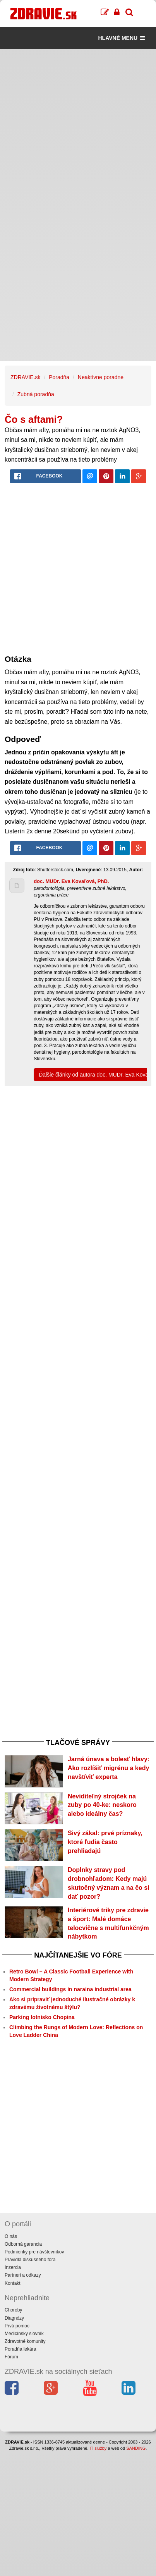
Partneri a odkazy (23, 2275)
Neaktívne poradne (100, 377)
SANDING (136, 2448)
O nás (11, 2236)
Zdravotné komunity (25, 2341)
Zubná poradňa (35, 394)
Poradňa (59, 377)
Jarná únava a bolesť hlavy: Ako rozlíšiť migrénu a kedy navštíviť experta (108, 1768)
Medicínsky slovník (24, 2333)
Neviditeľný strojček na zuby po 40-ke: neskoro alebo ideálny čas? (102, 1805)
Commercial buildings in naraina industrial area (70, 1989)
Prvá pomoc (17, 2326)
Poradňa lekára (20, 2349)
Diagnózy (14, 2318)
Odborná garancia (23, 2244)
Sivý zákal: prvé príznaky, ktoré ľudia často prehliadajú (105, 1842)
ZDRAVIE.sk (25, 377)
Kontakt (13, 2283)
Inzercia (13, 2267)
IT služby (98, 2448)
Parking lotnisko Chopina (42, 2017)
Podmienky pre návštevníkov (34, 2252)
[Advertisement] (78, 127)
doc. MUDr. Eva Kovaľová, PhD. (71, 881)
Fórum (11, 2357)
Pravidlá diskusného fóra (30, 2259)
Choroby (13, 2310)
